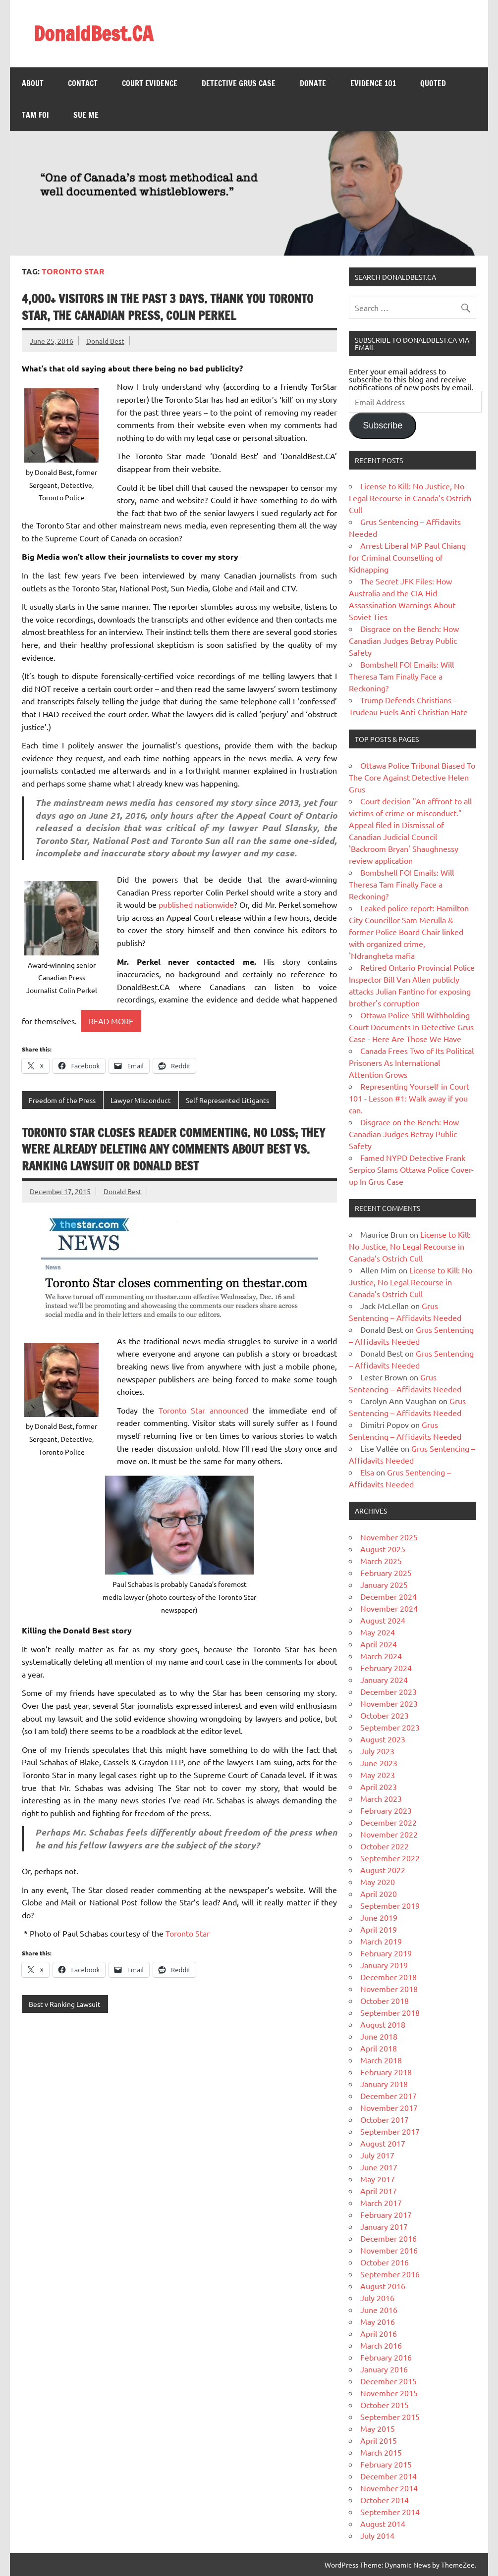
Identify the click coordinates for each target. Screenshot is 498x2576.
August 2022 (382, 1870)
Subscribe (382, 425)
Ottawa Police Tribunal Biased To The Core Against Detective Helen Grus (412, 777)
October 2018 (384, 2000)
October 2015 (384, 2405)
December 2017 (388, 2096)
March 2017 (381, 2203)
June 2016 (378, 2309)
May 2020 (377, 1882)
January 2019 (384, 1965)
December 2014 (388, 2476)
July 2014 (377, 2535)
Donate (313, 83)
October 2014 (384, 2500)
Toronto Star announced (203, 1410)
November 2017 (389, 2107)
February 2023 (386, 1810)
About (33, 83)
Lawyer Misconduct (141, 1100)
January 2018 (384, 2084)
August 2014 (382, 2523)
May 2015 (377, 2428)
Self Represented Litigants (227, 1100)
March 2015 (381, 2452)
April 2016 (378, 2333)
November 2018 (389, 1989)
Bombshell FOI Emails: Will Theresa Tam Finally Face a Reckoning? (401, 676)
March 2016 (381, 2345)
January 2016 (384, 2369)
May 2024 (377, 1632)
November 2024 (389, 1608)
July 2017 (377, 2155)
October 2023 (384, 1715)
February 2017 (386, 2214)
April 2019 (378, 1929)
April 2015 (378, 2440)
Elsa (367, 1472)
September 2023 (390, 1727)
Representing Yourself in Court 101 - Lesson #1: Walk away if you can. (409, 1098)
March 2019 (381, 1941)
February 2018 (386, 2072)
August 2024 (382, 1620)
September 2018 (390, 2012)
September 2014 (390, 2512)
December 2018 (388, 1977)
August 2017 (382, 2143)
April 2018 (378, 2048)
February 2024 (386, 1668)
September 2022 (390, 1858)
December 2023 (388, 1691)
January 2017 (384, 2226)
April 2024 (378, 1644)
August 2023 (382, 1739)
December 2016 (388, 2238)
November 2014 (389, 2488)
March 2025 (381, 1561)
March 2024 (381, 1656)
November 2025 (389, 1537)
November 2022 (389, 1834)
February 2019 (386, 1953)
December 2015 (388, 2381)
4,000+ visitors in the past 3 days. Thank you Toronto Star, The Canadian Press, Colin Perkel (167, 307)
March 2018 (381, 2060)
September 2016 (390, 2274)
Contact (83, 83)
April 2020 (378, 1893)
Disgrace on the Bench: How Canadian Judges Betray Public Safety (404, 640)
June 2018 (378, 2036)
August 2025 (382, 1549)
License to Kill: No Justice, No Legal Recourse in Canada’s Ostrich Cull (410, 498)
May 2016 (377, 2321)
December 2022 (388, 1822)
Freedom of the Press (62, 1100)
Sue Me (86, 114)
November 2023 (389, 1703)
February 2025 (386, 1572)
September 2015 (390, 2416)
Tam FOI (35, 114)
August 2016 (382, 2286)
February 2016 (386, 2357)
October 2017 (384, 2119)
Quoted (433, 83)
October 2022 (384, 1846)
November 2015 (389, 2393)
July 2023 (377, 1751)
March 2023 (381, 1798)
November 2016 (389, 2250)
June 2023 (378, 1763)
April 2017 (378, 2191)
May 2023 (377, 1775)
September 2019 (390, 1905)
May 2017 (377, 2179)
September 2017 (390, 2131)
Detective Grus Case (239, 83)
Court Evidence (149, 83)
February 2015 (386, 2464)
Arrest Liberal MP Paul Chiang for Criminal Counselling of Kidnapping (407, 557)
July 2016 (377, 2298)
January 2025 (384, 1584)
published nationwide (196, 904)
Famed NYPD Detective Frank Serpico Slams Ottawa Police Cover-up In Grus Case (411, 1169)
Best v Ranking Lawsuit (65, 2003)
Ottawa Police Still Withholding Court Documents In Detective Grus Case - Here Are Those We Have (411, 1027)
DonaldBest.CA (93, 33)
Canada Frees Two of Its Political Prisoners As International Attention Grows (411, 1062)
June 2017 (378, 2167)
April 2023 (378, 1786)
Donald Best (105, 340)
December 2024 (388, 1596)
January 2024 (384, 1679)
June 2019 (378, 1917)
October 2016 (384, 2262)
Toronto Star (188, 1933)
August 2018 (382, 2024)
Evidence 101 (373, 83)
